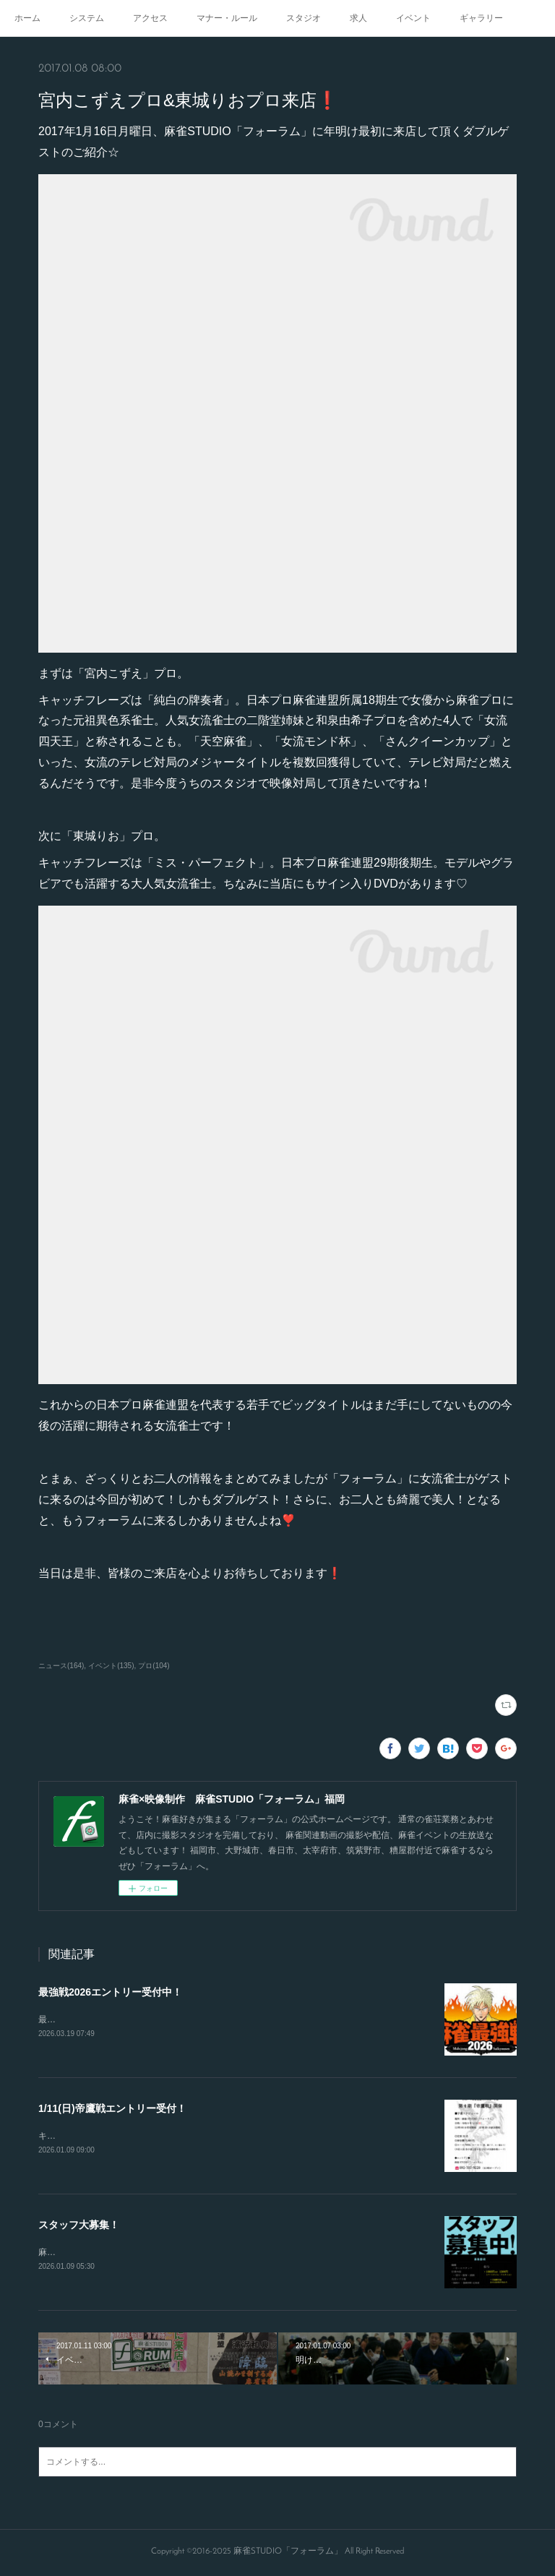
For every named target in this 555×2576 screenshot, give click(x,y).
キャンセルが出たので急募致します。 (112, 2136)
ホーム (27, 18)
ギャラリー (481, 18)
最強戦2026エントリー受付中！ (110, 1992)
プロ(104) (153, 1666)
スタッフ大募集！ (78, 2225)
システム (86, 18)
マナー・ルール (227, 18)
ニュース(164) (61, 1666)
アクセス (150, 18)
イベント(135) (111, 1666)
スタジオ (303, 18)
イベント (413, 18)
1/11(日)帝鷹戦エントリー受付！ (112, 2109)
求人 (358, 18)
